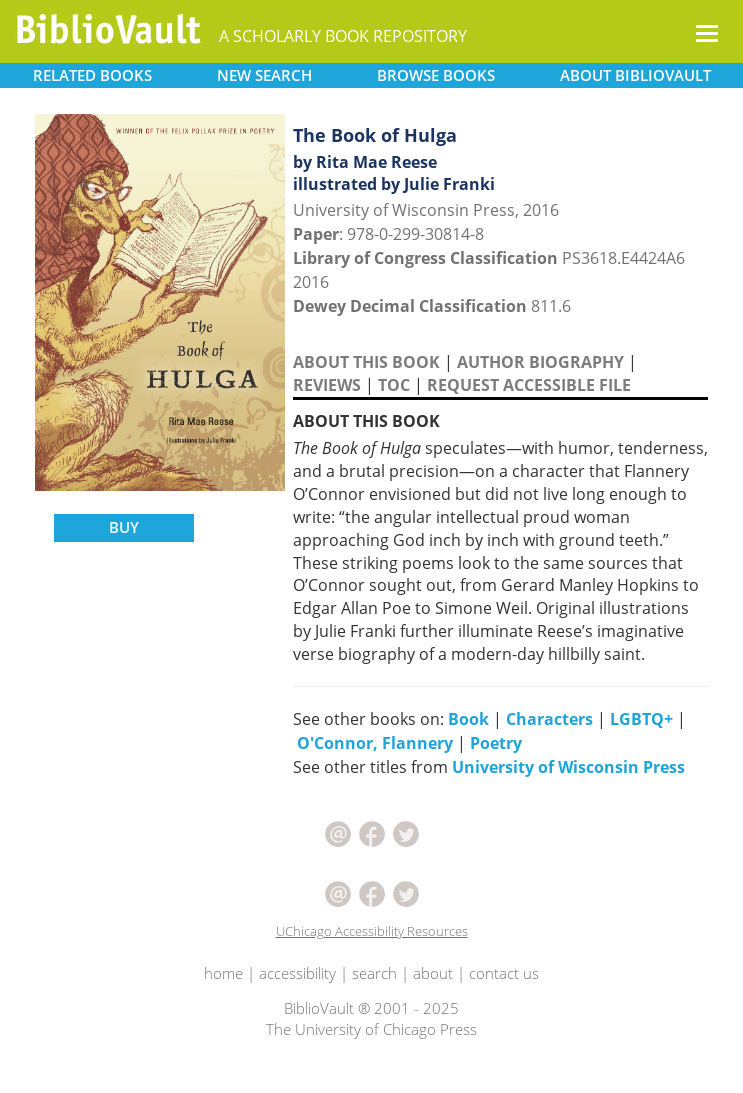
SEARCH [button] (264, 75)
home (223, 973)
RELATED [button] (92, 75)
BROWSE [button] (436, 75)
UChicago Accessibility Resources (372, 931)
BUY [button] (124, 527)
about (433, 973)
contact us (504, 973)
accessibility (297, 973)
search (374, 973)
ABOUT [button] (635, 75)
